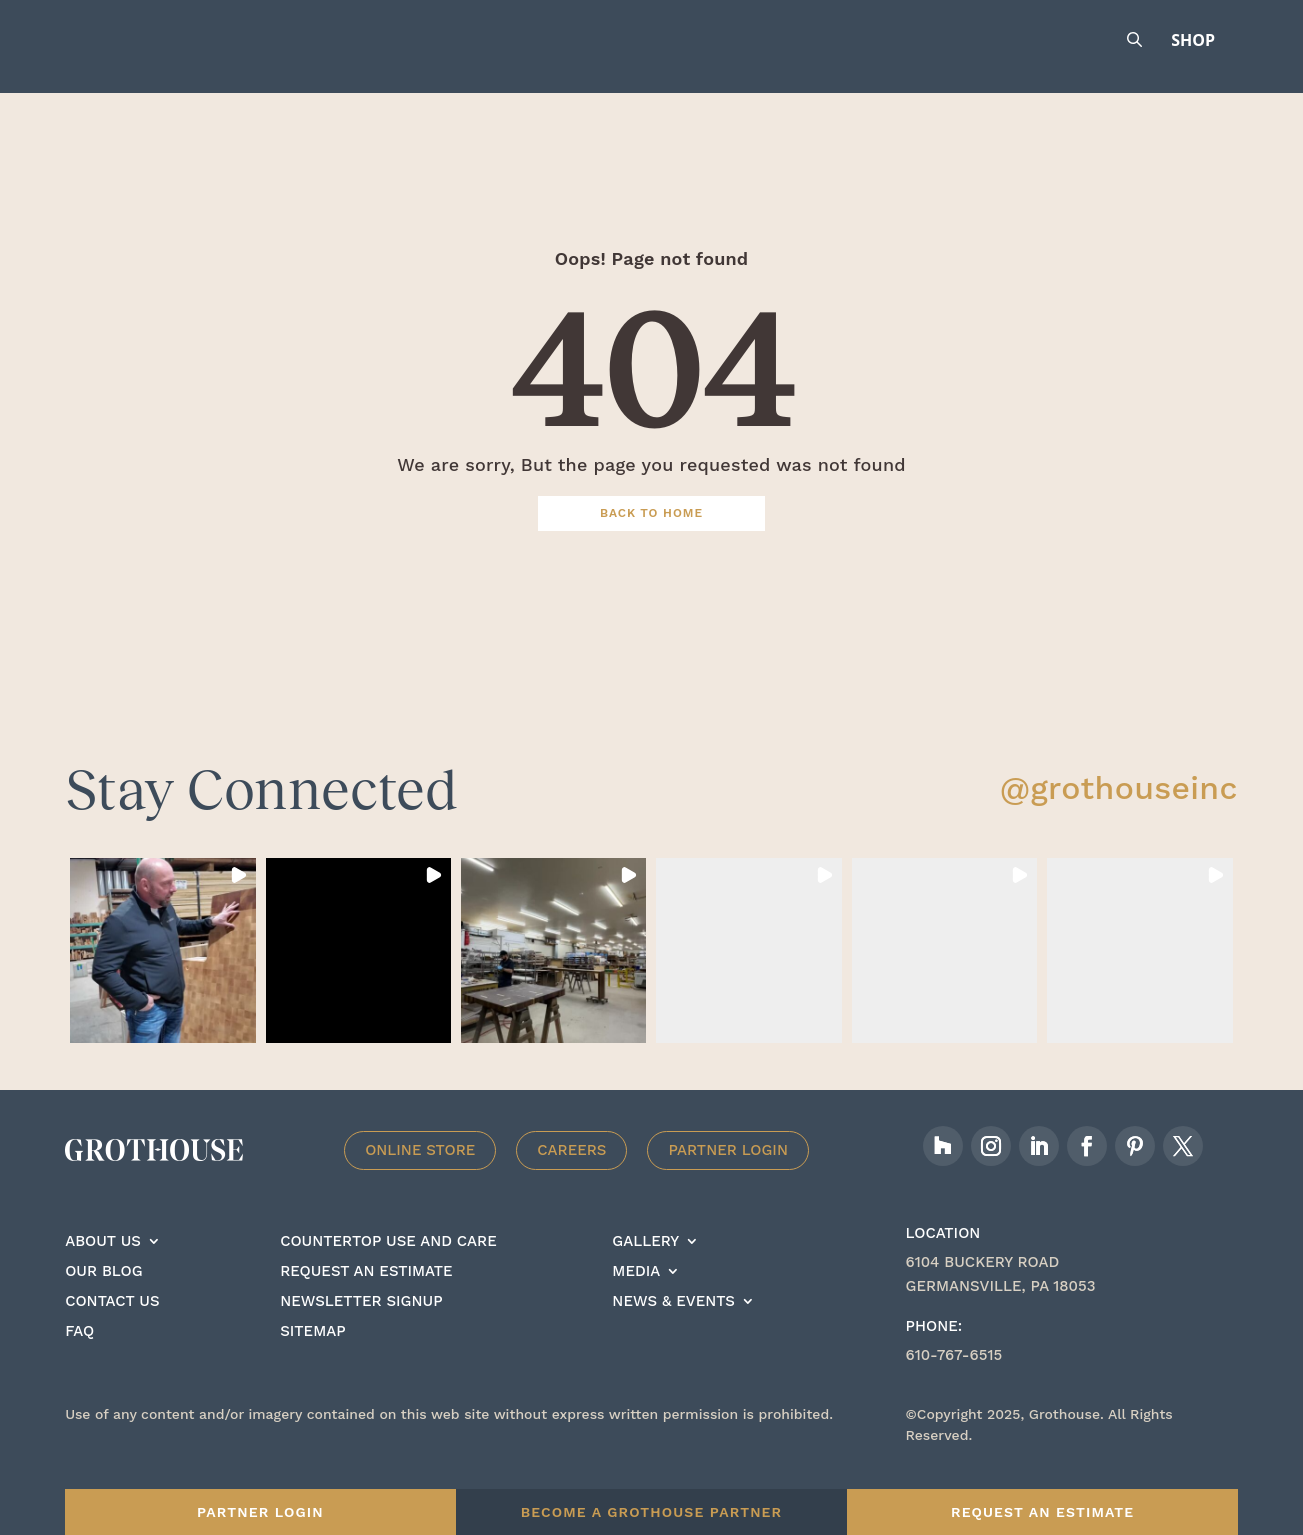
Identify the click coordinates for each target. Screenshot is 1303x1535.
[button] (162, 978)
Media (636, 1300)
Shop (1193, 40)
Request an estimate (366, 1300)
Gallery (645, 1270)
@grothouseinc (1119, 816)
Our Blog (103, 1300)
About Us (103, 1270)
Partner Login (728, 1178)
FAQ (79, 1360)
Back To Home (651, 541)
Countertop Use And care (388, 1270)
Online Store (420, 1178)
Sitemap (312, 1360)
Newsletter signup (361, 1330)
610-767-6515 (954, 1383)
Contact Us (112, 1330)
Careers (571, 1178)
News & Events (673, 1330)
